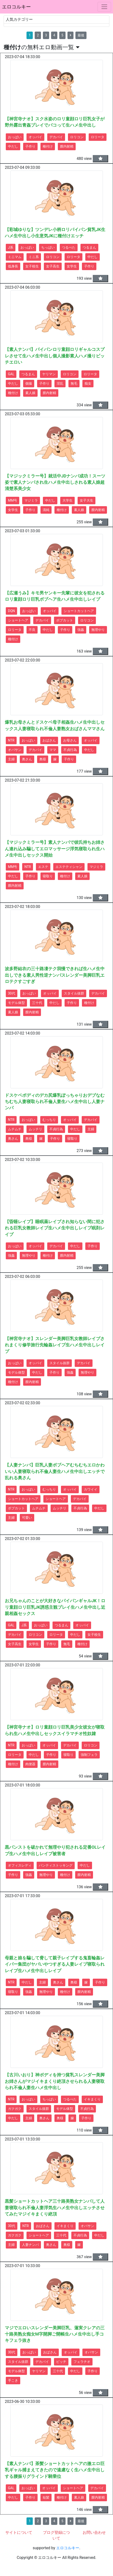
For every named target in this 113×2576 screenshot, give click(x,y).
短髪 (46, 2497)
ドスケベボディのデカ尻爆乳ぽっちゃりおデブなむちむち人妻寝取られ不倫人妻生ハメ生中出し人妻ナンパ (55, 1102)
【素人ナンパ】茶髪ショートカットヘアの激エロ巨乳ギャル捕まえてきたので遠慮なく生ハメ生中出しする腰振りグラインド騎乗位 (55, 2470)
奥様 (42, 759)
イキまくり (92, 2099)
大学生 (67, 500)
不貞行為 (70, 750)
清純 (46, 510)
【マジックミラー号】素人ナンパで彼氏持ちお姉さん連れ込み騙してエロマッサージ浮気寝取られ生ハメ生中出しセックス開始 (55, 849)
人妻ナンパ (30, 2245)
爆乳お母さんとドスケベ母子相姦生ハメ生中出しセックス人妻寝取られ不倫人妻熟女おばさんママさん (55, 725)
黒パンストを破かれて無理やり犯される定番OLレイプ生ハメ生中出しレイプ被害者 (55, 1850)
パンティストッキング (56, 1865)
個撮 (28, 383)
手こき (13, 2380)
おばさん (49, 740)
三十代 (37, 1003)
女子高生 (53, 266)
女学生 (72, 266)
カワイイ (90, 1489)
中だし (13, 146)
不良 (32, 630)
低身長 (13, 266)
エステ (43, 867)
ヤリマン (49, 374)
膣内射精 (66, 146)
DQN (11, 611)
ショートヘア (18, 620)
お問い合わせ (94, 2532)
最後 (81, 35)
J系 (10, 247)
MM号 (12, 500)
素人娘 (30, 393)
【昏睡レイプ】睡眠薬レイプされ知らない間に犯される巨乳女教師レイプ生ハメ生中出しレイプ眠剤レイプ (55, 1228)
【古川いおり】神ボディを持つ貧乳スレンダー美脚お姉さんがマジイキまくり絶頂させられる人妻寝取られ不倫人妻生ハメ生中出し (55, 2081)
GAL (11, 374)
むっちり (49, 1120)
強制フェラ (89, 1755)
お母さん (70, 740)
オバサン (14, 750)
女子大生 (86, 500)
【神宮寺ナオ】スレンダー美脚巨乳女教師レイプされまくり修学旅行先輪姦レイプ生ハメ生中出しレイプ (55, 1345)
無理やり (98, 630)
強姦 (80, 630)
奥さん (27, 759)
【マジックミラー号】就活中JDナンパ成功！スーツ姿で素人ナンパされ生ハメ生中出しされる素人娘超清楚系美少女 (55, 482)
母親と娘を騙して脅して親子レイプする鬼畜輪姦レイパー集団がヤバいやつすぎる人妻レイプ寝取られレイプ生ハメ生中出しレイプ (55, 1964)
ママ (52, 750)
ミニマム (14, 257)
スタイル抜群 (74, 993)
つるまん (89, 247)
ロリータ (97, 137)
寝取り (48, 876)
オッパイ (35, 137)
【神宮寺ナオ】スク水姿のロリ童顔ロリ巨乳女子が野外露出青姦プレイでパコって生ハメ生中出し (55, 122)
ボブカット (64, 620)
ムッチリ (35, 1129)
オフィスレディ (20, 1865)
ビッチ (61, 2362)
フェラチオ (81, 2362)
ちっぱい (48, 247)
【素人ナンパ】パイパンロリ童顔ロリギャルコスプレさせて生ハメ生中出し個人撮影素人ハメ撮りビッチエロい (55, 356)
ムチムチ (14, 1129)
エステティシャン (68, 867)
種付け (48, 146)
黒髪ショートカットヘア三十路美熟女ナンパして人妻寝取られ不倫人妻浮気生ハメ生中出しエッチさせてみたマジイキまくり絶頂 (55, 2207)
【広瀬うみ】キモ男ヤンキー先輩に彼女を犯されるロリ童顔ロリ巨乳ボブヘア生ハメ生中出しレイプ (55, 596)
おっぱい (14, 137)
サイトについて (18, 2532)
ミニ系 (34, 257)
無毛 (74, 383)
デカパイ (56, 137)
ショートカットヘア (79, 611)
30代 (11, 993)
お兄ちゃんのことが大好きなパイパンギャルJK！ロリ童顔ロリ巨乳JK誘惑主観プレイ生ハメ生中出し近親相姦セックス (55, 1607)
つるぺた (68, 247)
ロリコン (77, 137)
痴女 (88, 383)
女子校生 (32, 266)
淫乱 (60, 383)
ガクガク (14, 2109)
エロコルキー (16, 7)
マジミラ (31, 500)
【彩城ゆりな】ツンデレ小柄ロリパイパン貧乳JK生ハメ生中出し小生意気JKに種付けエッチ (55, 232)
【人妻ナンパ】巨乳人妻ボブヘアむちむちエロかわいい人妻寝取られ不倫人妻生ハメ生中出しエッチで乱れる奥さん (55, 1471)
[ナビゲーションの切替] (104, 7)
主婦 (11, 759)
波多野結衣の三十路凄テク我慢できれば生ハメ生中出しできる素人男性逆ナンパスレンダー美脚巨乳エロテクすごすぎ (55, 975)
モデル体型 (16, 1003)
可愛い (27, 1518)
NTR (11, 740)
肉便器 (30, 1764)
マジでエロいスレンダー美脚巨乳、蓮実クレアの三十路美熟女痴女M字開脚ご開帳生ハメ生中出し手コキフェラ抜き (55, 2334)
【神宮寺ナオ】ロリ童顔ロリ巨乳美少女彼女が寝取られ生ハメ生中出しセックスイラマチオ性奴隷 (55, 1730)
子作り (30, 146)
